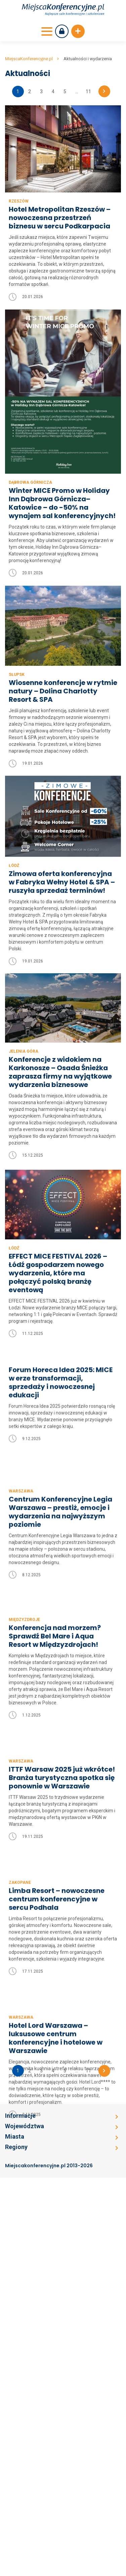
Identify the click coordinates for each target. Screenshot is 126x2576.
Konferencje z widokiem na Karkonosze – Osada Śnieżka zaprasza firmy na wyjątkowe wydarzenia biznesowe (60, 1067)
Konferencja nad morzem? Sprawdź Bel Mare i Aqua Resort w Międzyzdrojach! (55, 1734)
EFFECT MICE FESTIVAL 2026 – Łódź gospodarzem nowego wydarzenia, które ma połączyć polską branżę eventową (58, 1274)
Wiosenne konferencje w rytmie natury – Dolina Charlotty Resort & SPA (63, 691)
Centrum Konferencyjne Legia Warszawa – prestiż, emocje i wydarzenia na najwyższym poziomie (60, 1567)
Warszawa (21, 1546)
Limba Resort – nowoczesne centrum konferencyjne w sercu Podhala (56, 2094)
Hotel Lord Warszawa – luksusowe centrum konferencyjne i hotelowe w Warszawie (55, 2281)
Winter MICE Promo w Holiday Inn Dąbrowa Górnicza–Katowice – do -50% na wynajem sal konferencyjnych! (62, 503)
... (76, 91)
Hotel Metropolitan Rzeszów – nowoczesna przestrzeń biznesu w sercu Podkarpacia (60, 217)
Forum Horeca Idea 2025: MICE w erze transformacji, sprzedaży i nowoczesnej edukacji (61, 1389)
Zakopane (20, 2077)
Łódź (14, 863)
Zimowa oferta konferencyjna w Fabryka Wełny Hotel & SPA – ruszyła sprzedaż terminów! (62, 880)
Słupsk (17, 674)
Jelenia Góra (23, 1046)
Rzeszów (19, 201)
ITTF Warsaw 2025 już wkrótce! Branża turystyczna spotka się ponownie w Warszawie (62, 1924)
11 (88, 91)
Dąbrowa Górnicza (30, 482)
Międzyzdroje (24, 1717)
